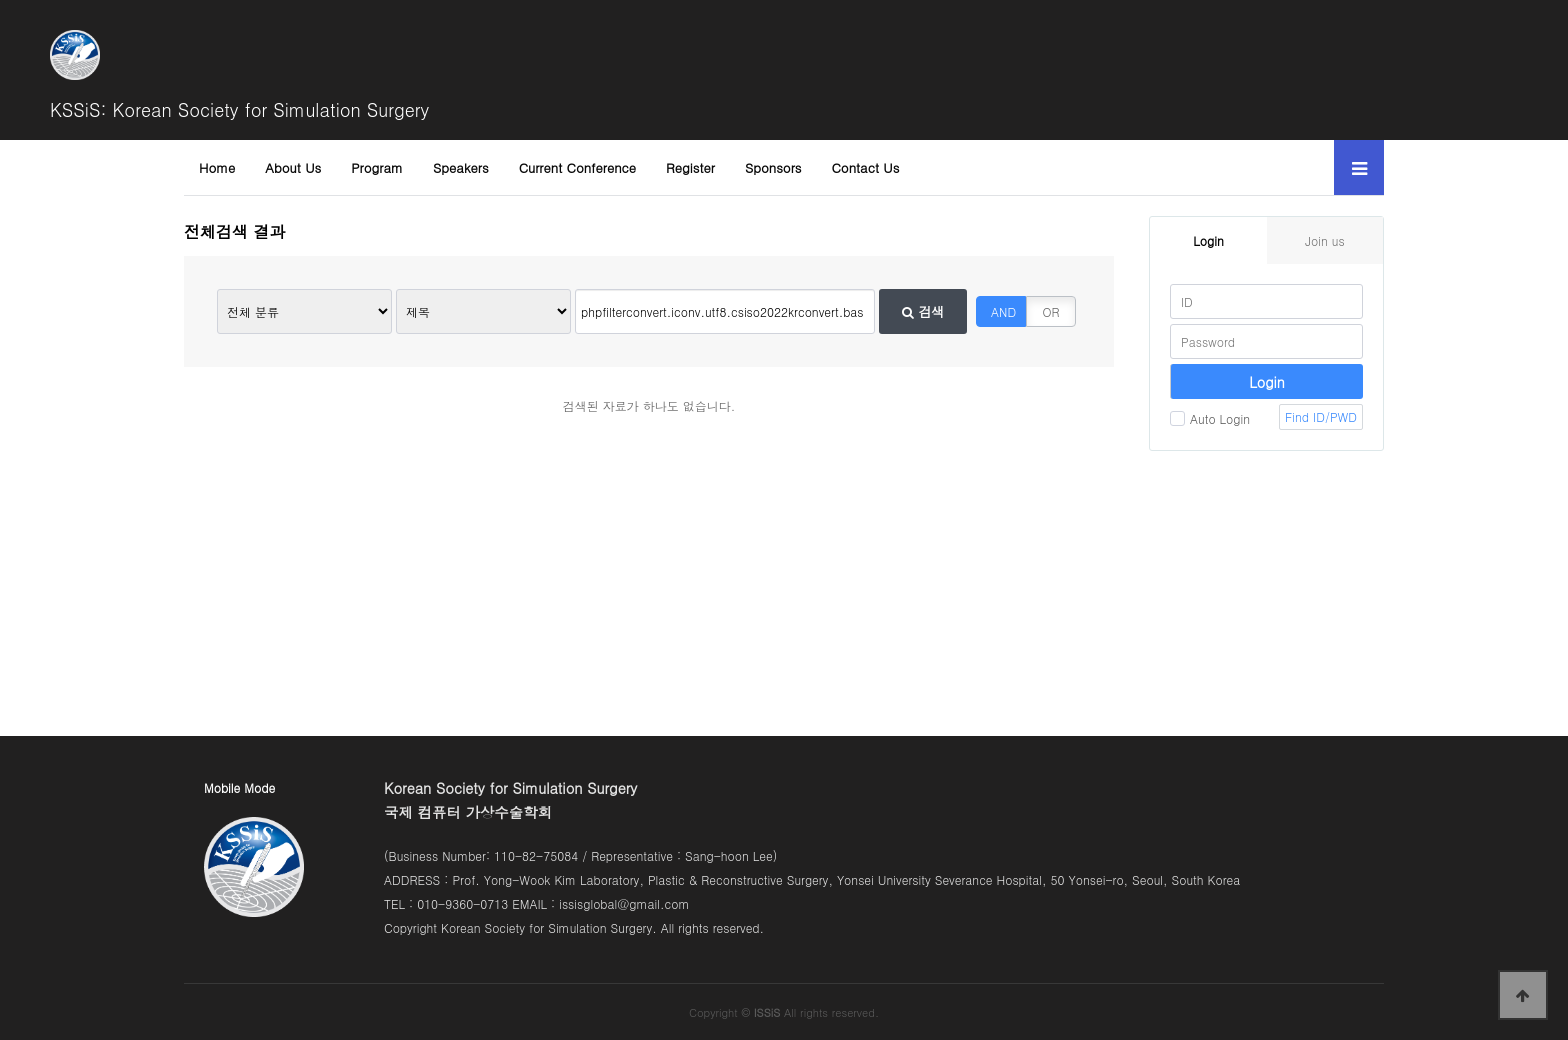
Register (690, 167)
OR (1051, 311)
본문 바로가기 (0, 0)
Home (217, 167)
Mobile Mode (239, 787)
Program (377, 167)
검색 (923, 311)
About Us (293, 167)
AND (1003, 311)
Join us (1324, 240)
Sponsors (773, 167)
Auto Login (1210, 418)
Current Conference (577, 167)
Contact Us (866, 167)
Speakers (461, 167)
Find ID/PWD (1321, 416)
